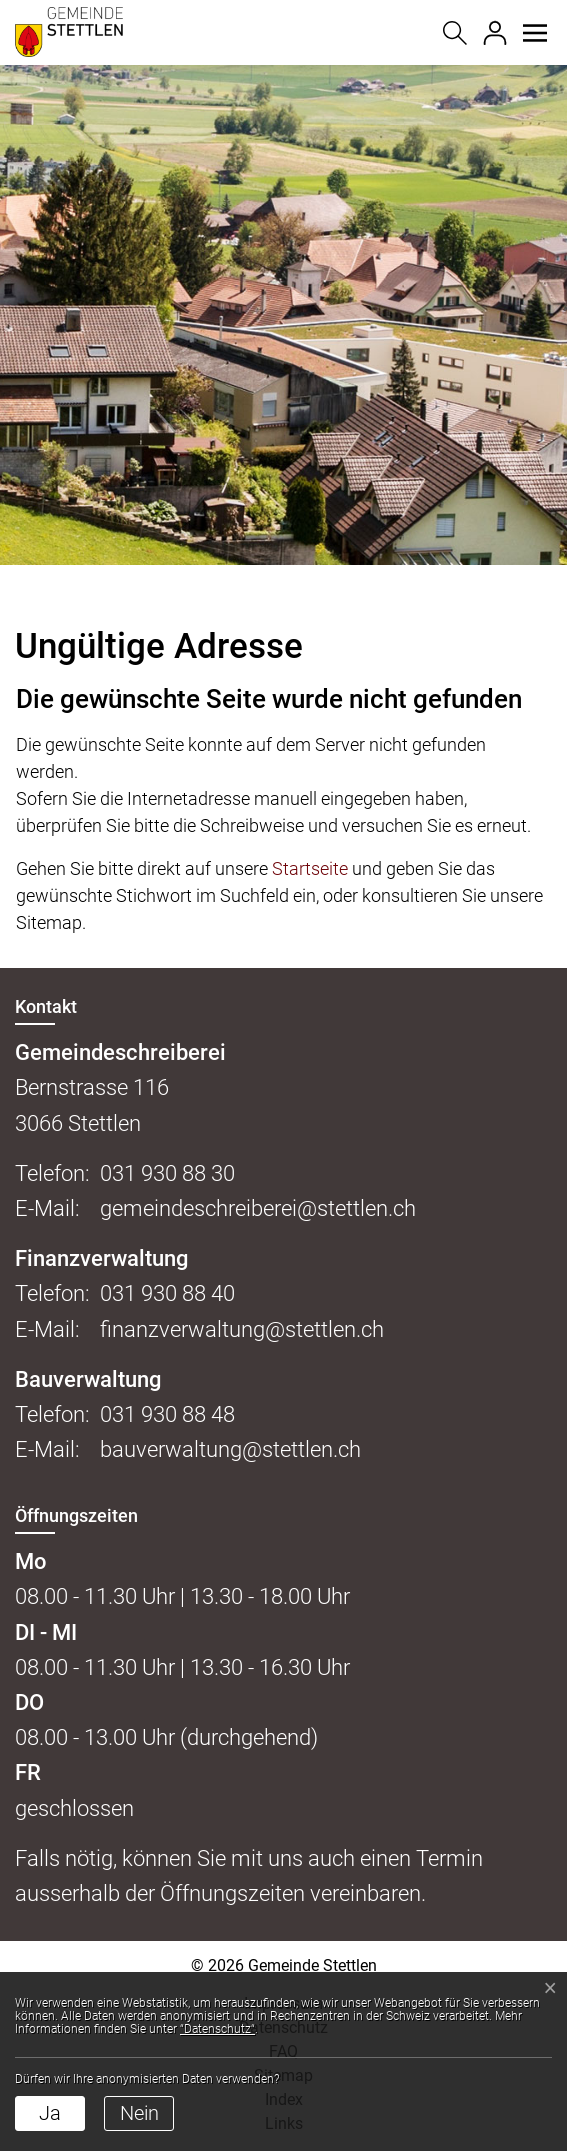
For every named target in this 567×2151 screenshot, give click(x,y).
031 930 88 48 (167, 1414)
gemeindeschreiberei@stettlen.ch (258, 1208)
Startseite (310, 868)
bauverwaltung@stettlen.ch (230, 1449)
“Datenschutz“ (217, 2029)
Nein (139, 2113)
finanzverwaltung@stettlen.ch (242, 1329)
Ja (50, 2113)
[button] (534, 33)
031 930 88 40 (167, 1293)
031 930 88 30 (167, 1173)
